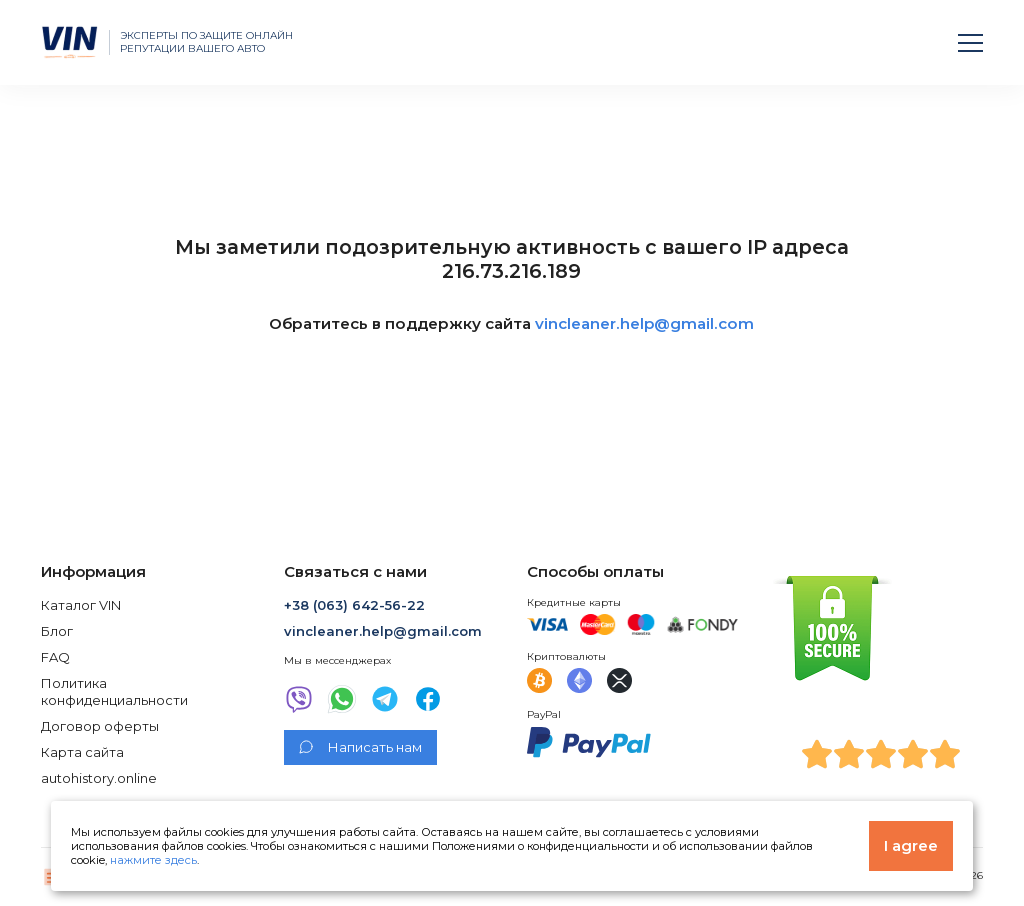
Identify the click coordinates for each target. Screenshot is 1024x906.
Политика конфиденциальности (114, 691)
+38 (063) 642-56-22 (354, 605)
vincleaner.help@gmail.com (644, 323)
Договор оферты (100, 726)
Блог (57, 631)
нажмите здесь (153, 860)
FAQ (55, 657)
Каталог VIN (81, 605)
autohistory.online (99, 778)
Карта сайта (82, 752)
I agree (911, 845)
